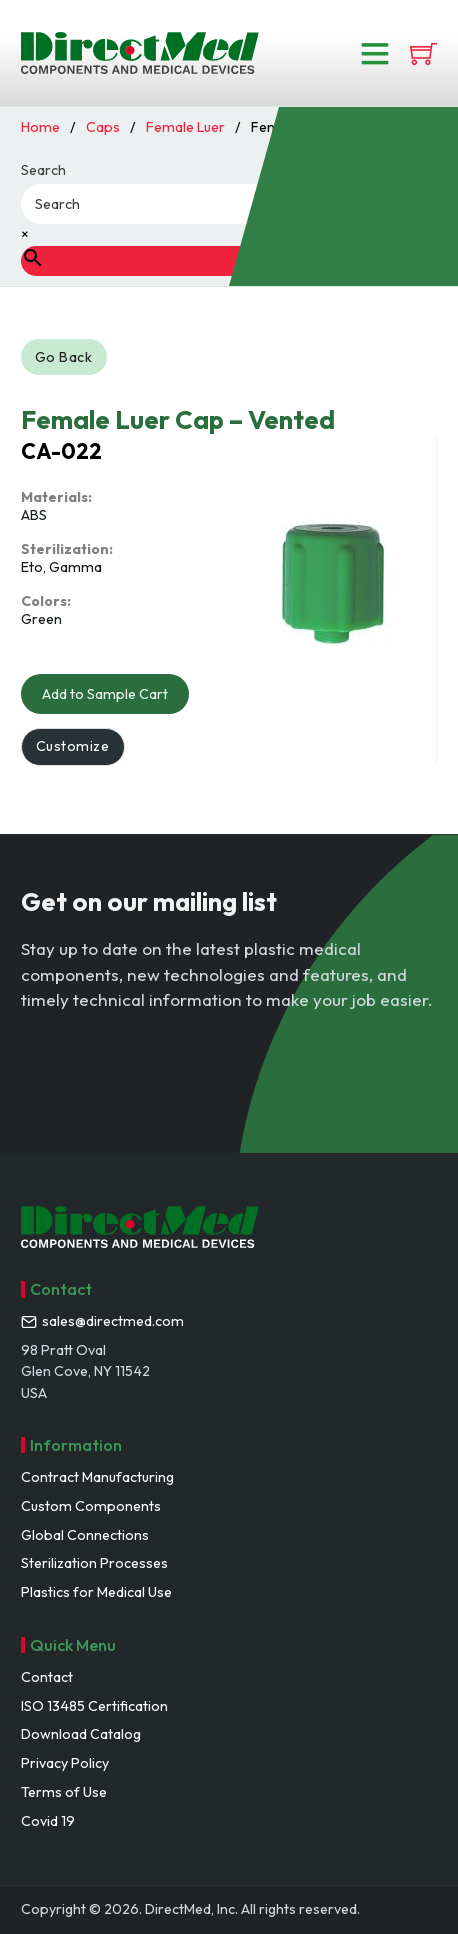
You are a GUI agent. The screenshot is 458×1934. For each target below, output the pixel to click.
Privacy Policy (65, 1763)
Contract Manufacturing (97, 1477)
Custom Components (91, 1506)
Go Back (64, 357)
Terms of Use (64, 1792)
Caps (103, 127)
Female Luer (185, 127)
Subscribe (76, 1079)
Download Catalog (81, 1734)
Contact (47, 1677)
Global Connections (85, 1535)
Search (43, 170)
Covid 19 (48, 1821)
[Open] (375, 53)
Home (40, 127)
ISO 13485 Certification (94, 1706)
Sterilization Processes (94, 1563)
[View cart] (423, 53)
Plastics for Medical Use (96, 1592)
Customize (73, 746)
